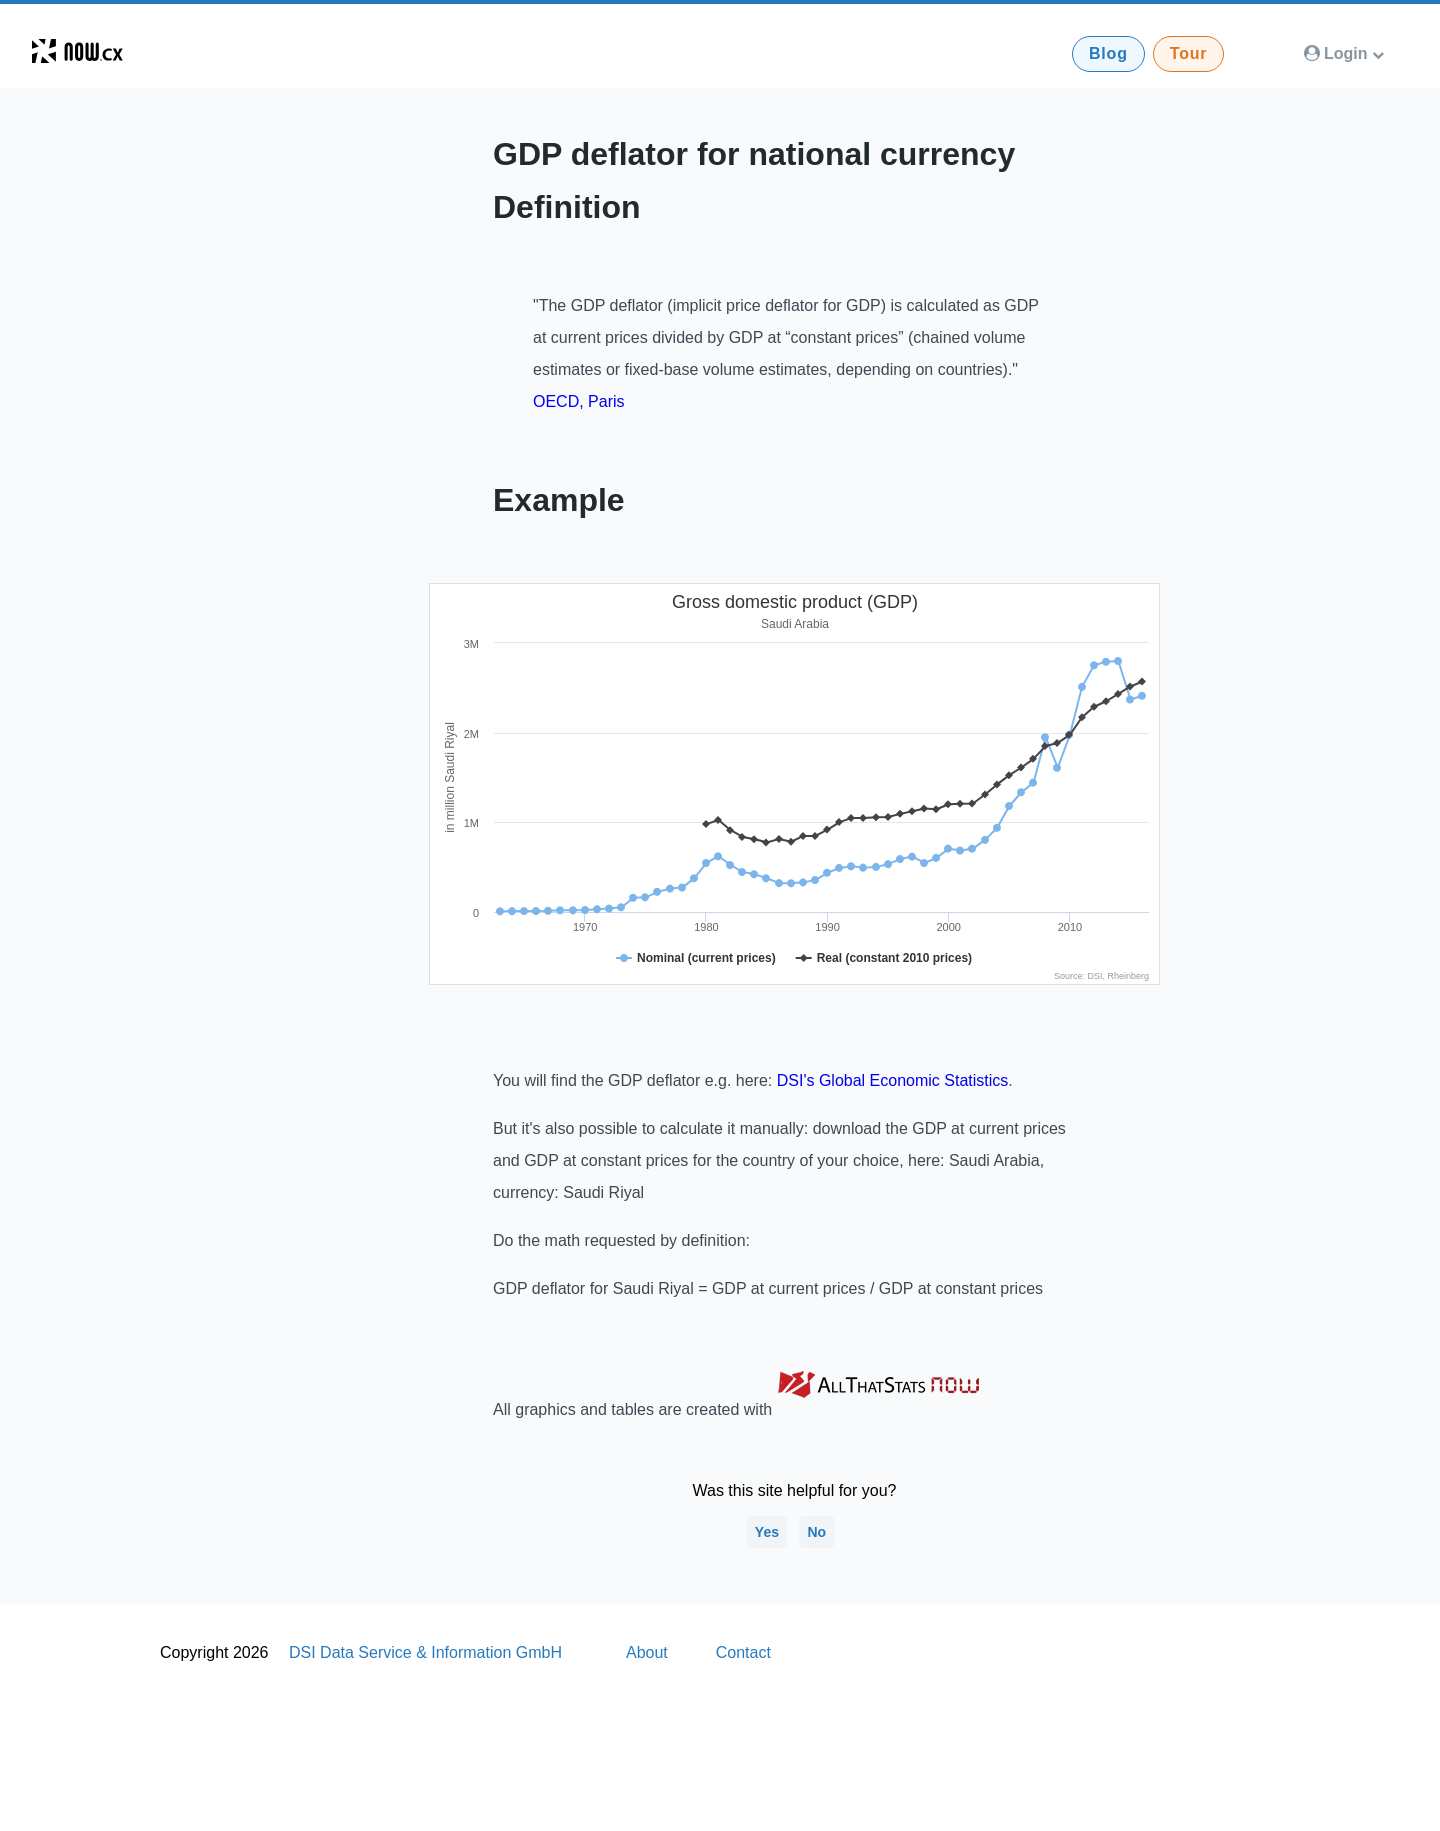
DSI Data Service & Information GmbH (425, 1652)
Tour (1189, 53)
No (816, 1532)
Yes (767, 1532)
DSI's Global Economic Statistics (893, 1080)
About (647, 1652)
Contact (743, 1652)
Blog (1108, 53)
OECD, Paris (579, 401)
